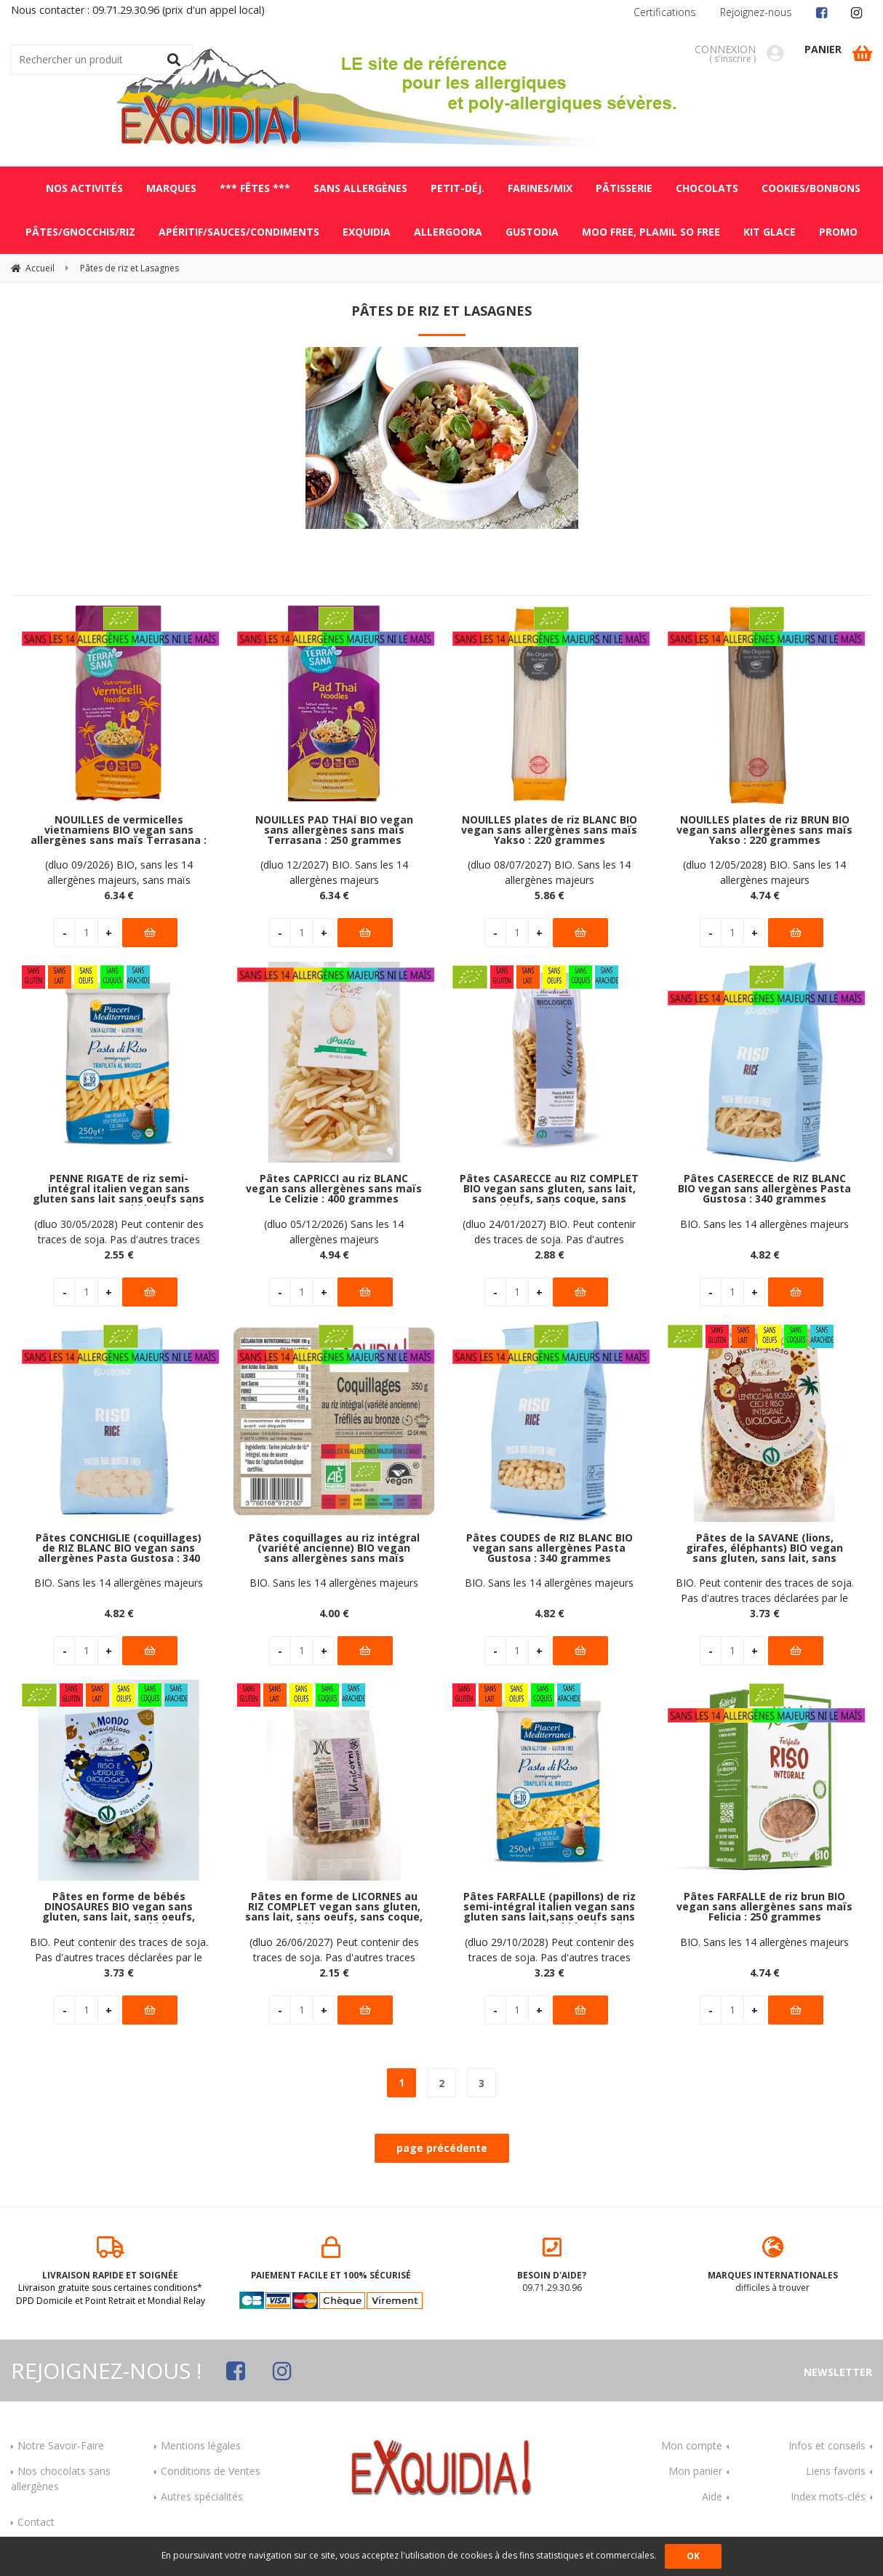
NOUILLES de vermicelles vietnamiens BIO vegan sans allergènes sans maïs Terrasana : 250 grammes (119, 830)
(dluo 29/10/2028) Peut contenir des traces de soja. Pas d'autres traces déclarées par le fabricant (549, 1950)
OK (693, 2556)
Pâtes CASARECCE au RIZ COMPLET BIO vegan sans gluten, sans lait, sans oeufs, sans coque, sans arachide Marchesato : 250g (549, 1189)
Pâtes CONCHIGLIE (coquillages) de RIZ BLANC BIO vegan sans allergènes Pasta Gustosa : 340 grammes (118, 1548)
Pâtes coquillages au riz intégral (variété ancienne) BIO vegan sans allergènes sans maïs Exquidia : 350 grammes (334, 1548)
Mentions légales (201, 2445)
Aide (712, 2496)
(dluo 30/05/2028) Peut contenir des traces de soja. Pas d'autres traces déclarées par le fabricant (119, 1232)
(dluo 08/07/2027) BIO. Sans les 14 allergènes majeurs (549, 872)
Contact (36, 2522)
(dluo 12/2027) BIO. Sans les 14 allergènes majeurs (334, 872)
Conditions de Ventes (210, 2471)
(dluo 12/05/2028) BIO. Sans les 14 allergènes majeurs (764, 872)
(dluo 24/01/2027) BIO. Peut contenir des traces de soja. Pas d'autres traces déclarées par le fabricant (549, 1232)
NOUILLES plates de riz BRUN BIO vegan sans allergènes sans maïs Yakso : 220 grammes (764, 830)
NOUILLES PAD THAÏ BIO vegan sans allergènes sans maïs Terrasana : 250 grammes (334, 830)
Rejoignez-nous (756, 12)
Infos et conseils (827, 2445)
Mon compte (691, 2445)
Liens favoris (836, 2471)
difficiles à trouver (773, 2265)
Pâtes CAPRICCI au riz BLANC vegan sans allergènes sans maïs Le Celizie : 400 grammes (334, 1189)
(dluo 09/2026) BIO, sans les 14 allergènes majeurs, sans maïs (119, 872)
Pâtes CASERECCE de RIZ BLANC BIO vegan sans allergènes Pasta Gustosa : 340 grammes (764, 1189)
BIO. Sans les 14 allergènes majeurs (764, 1224)
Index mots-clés (828, 2496)
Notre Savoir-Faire (60, 2445)
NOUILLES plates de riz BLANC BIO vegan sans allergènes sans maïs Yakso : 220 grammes (549, 830)
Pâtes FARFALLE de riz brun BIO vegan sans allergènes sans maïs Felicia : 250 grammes (764, 1907)
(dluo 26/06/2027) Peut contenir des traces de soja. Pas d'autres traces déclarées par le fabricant (334, 1950)
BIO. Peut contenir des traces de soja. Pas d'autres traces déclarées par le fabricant (765, 1591)
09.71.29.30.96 (552, 2265)
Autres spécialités (202, 2496)
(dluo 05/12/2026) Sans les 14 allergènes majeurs (334, 1231)
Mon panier (695, 2471)
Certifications (665, 12)
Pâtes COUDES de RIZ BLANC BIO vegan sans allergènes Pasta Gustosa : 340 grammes (549, 1548)
